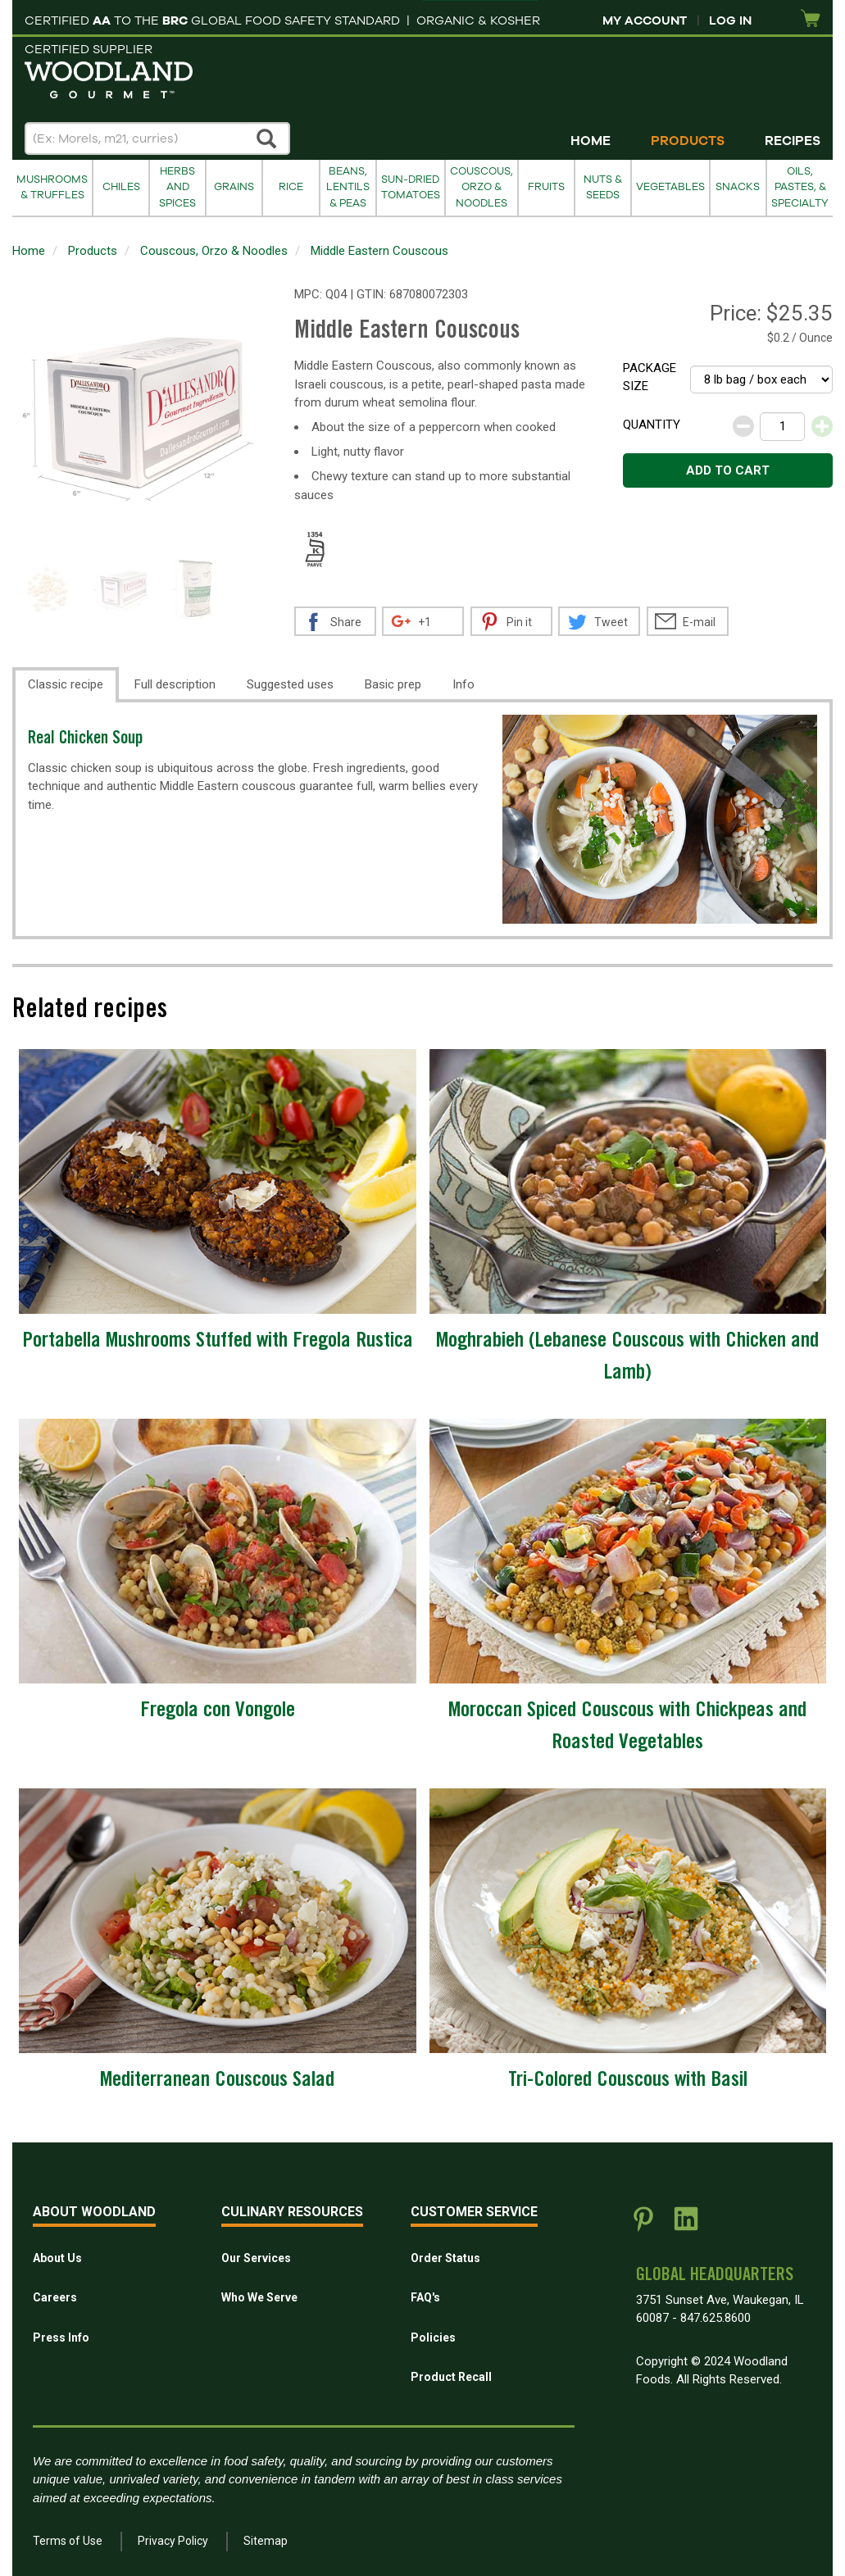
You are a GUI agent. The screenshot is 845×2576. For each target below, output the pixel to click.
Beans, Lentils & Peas (348, 187)
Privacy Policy (173, 2540)
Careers (55, 2297)
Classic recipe (65, 684)
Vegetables (670, 186)
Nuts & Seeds (603, 187)
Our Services (256, 2258)
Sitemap (265, 2540)
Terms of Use (67, 2540)
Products (688, 141)
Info (463, 684)
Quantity (651, 424)
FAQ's (425, 2297)
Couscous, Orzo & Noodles (481, 187)
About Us (57, 2258)
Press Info (61, 2337)
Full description (175, 684)
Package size (649, 377)
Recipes (792, 141)
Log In (730, 20)
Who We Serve (259, 2297)
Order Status (445, 2258)
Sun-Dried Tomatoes (410, 187)
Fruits (546, 186)
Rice (291, 186)
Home (590, 141)
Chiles (121, 186)
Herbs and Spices (177, 187)
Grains (234, 186)
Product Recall (451, 2376)
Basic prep (393, 684)
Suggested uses (290, 684)
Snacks (738, 186)
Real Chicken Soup (85, 739)
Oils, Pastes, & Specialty (800, 187)
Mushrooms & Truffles (52, 187)
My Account (644, 20)
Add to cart (728, 470)
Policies (433, 2337)
